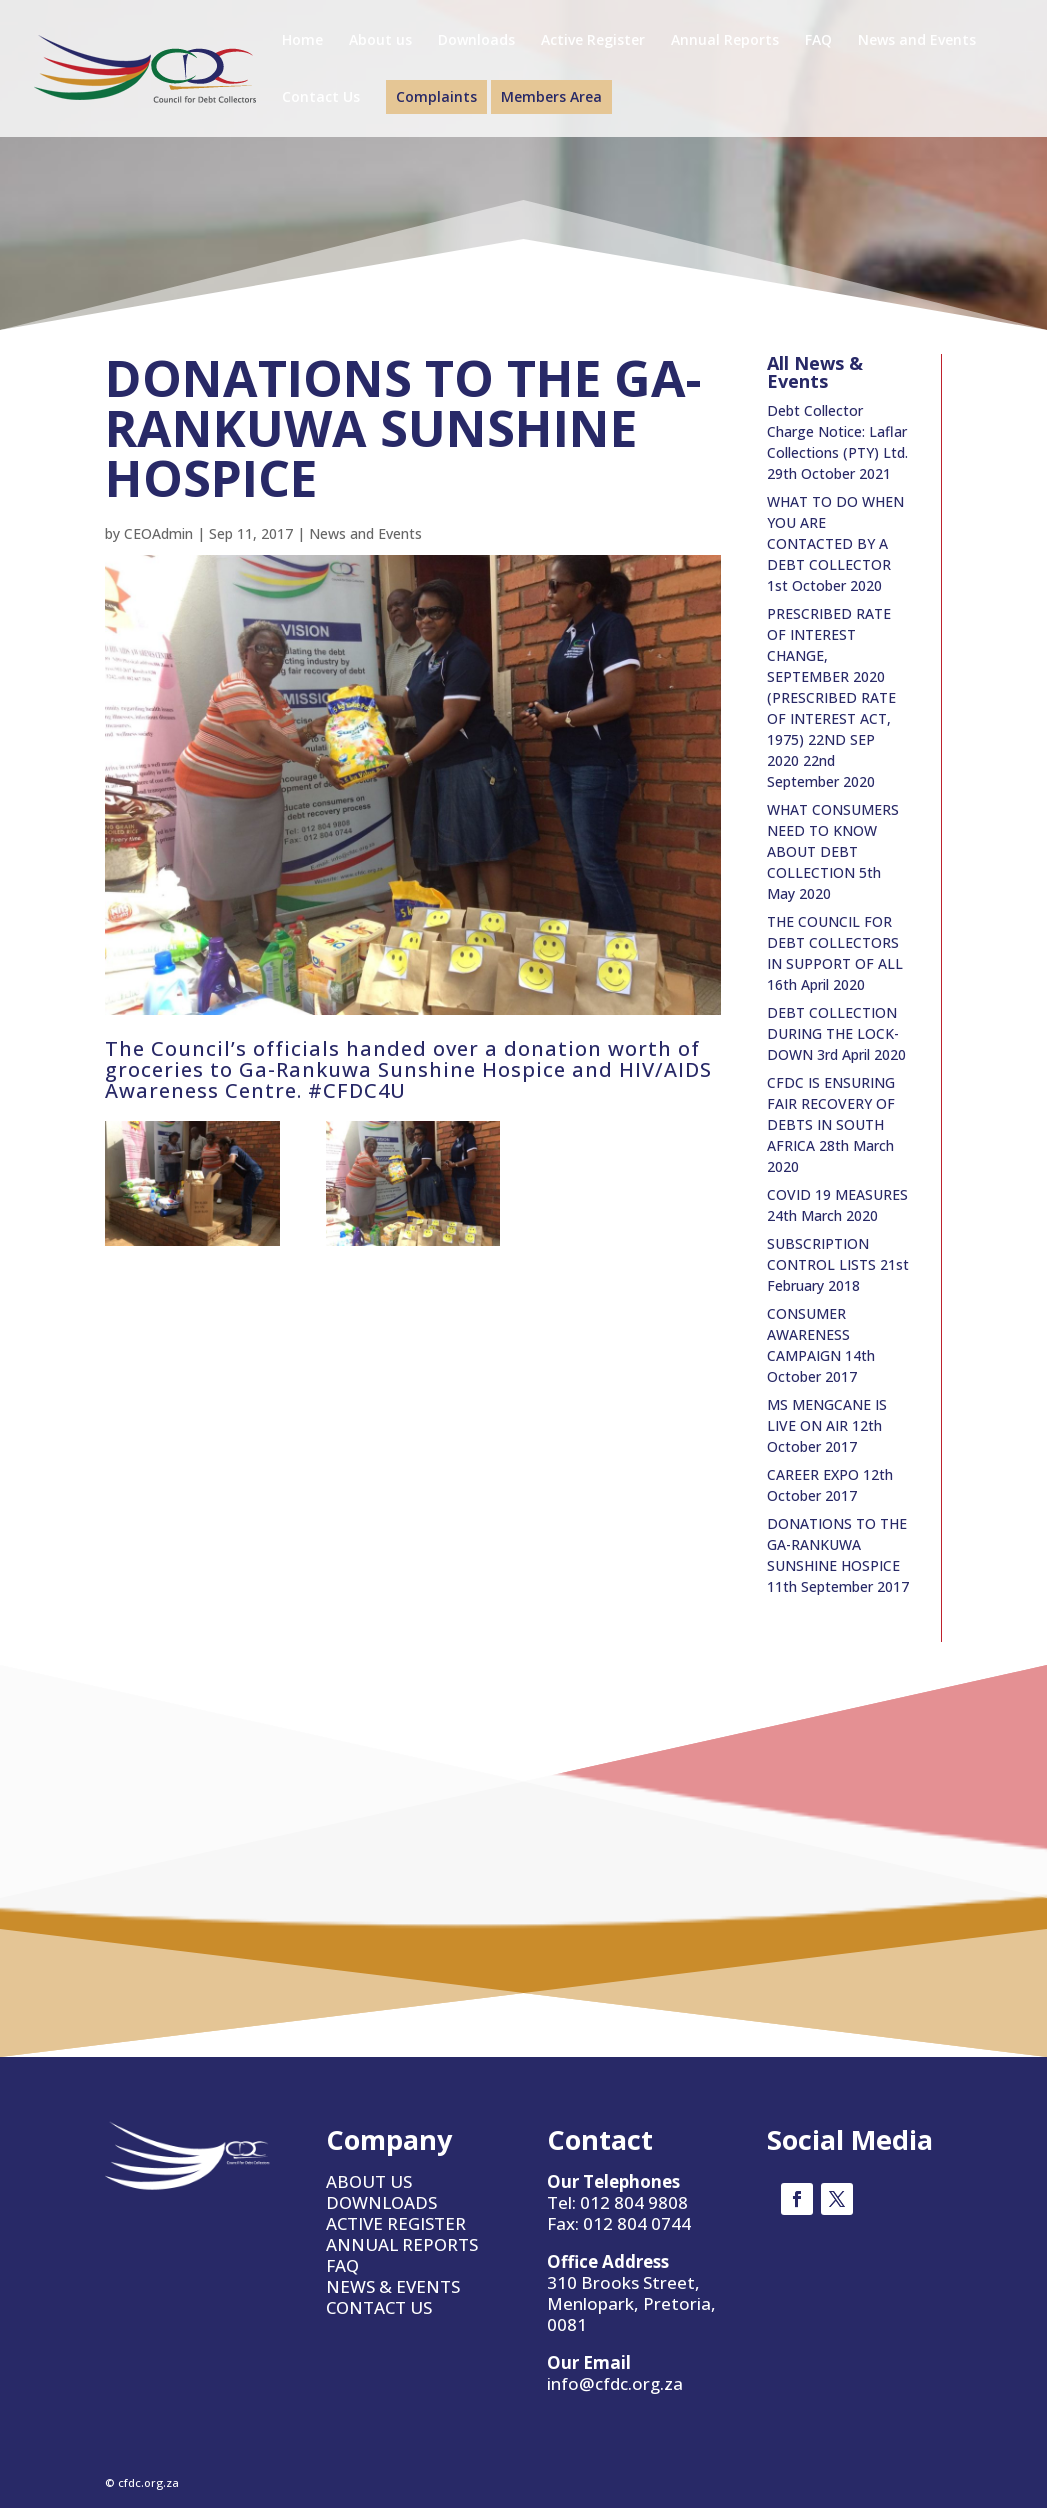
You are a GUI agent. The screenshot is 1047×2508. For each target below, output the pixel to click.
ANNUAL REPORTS (402, 2244)
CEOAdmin (158, 533)
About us (380, 41)
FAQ (818, 41)
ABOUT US (369, 2181)
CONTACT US (379, 2307)
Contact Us (321, 98)
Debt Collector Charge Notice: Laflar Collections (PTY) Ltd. (837, 431)
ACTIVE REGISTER (396, 2223)
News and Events (917, 41)
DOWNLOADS (381, 2202)
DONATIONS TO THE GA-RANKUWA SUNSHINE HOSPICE (837, 1544)
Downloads (476, 41)
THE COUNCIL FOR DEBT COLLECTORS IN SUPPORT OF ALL (835, 942)
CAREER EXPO (813, 1474)
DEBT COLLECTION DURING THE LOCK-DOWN (833, 1033)
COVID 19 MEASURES (837, 1194)
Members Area (551, 96)
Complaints (436, 96)
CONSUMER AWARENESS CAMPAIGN (808, 1334)
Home (302, 41)
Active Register (593, 41)
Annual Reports (725, 41)
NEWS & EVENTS (393, 2286)
